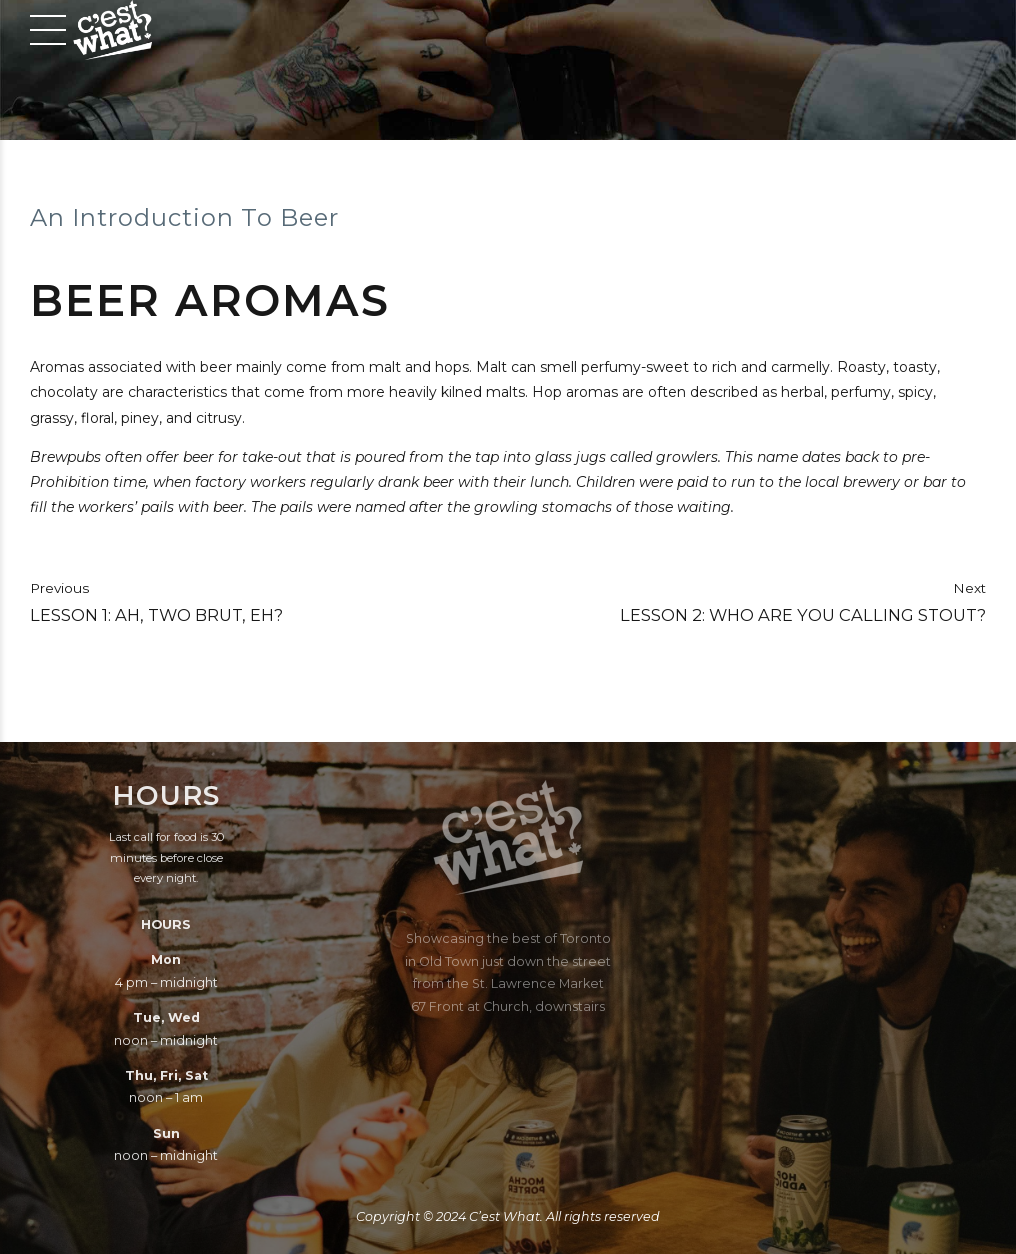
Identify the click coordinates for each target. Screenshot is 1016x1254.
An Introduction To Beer (184, 217)
